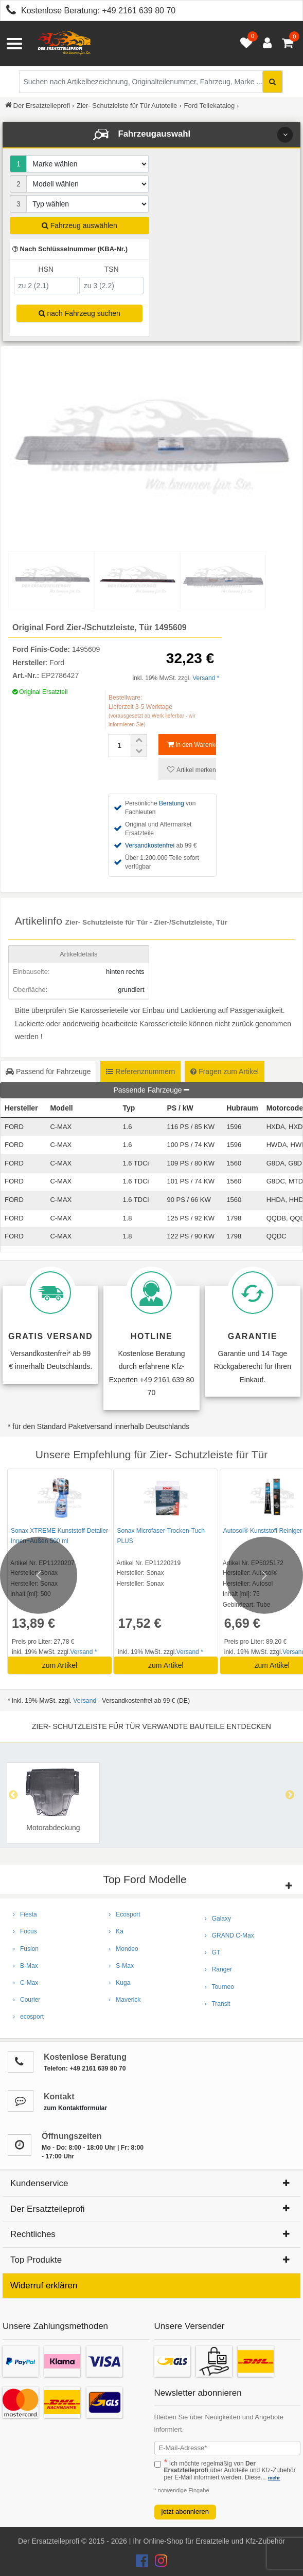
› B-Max (25, 1965)
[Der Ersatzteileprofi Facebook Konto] (143, 2563)
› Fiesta (25, 1914)
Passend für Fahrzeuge (48, 1071)
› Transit (217, 2003)
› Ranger (218, 1969)
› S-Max (121, 1965)
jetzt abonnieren (185, 2511)
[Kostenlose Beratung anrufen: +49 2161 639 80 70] (8, 11)
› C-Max (25, 1982)
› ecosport (28, 2016)
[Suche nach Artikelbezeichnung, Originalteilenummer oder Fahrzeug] (151, 81)
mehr (274, 2477)
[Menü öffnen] (14, 44)
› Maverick (124, 1999)
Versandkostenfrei (149, 845)
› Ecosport (124, 1914)
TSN (111, 269)
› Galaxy (218, 1918)
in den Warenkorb (191, 744)
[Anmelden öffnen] (264, 43)
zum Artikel (58, 1665)
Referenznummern (140, 1071)
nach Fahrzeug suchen (79, 313)
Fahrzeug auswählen (79, 225)
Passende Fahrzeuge (152, 1090)
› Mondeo (123, 1948)
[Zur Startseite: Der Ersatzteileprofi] (64, 43)
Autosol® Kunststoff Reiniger (258, 1530)
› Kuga (119, 1982)
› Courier (26, 1999)
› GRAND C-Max (229, 1935)
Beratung (171, 803)
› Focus (25, 1931)
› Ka (116, 1931)
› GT (213, 1952)
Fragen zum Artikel (224, 1071)
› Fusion (26, 1948)
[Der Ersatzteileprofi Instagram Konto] (158, 2563)
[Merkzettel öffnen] (244, 43)
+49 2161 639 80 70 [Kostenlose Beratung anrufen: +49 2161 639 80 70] (138, 10)
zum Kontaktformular (75, 2108)
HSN (46, 269)
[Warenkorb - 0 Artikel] (287, 43)
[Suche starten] (272, 81)
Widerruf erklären (43, 2285)
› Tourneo (219, 1986)
